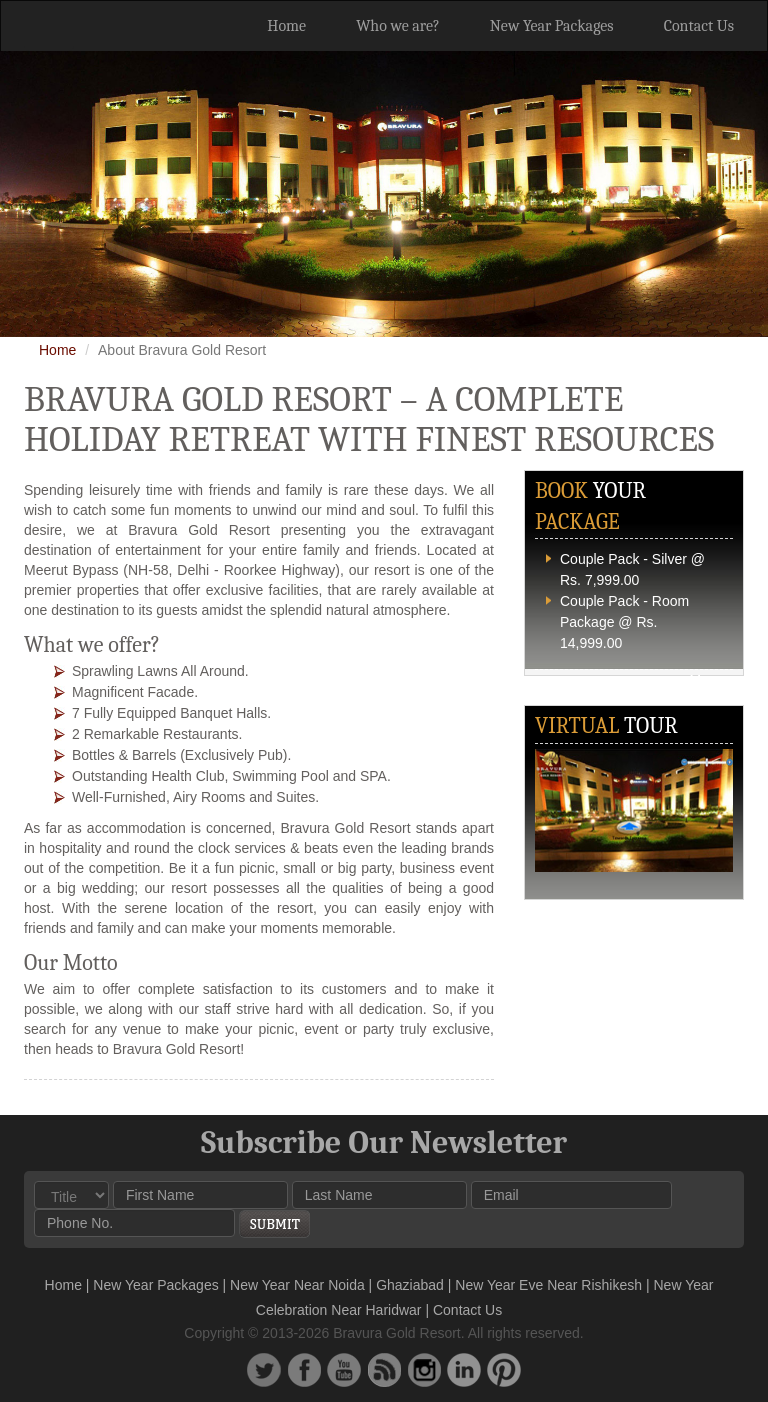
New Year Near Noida (297, 1285)
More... (711, 680)
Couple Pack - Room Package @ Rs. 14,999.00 (624, 622)
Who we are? (398, 26)
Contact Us (699, 26)
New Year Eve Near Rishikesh (548, 1285)
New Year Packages (552, 26)
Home (286, 26)
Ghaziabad (410, 1285)
